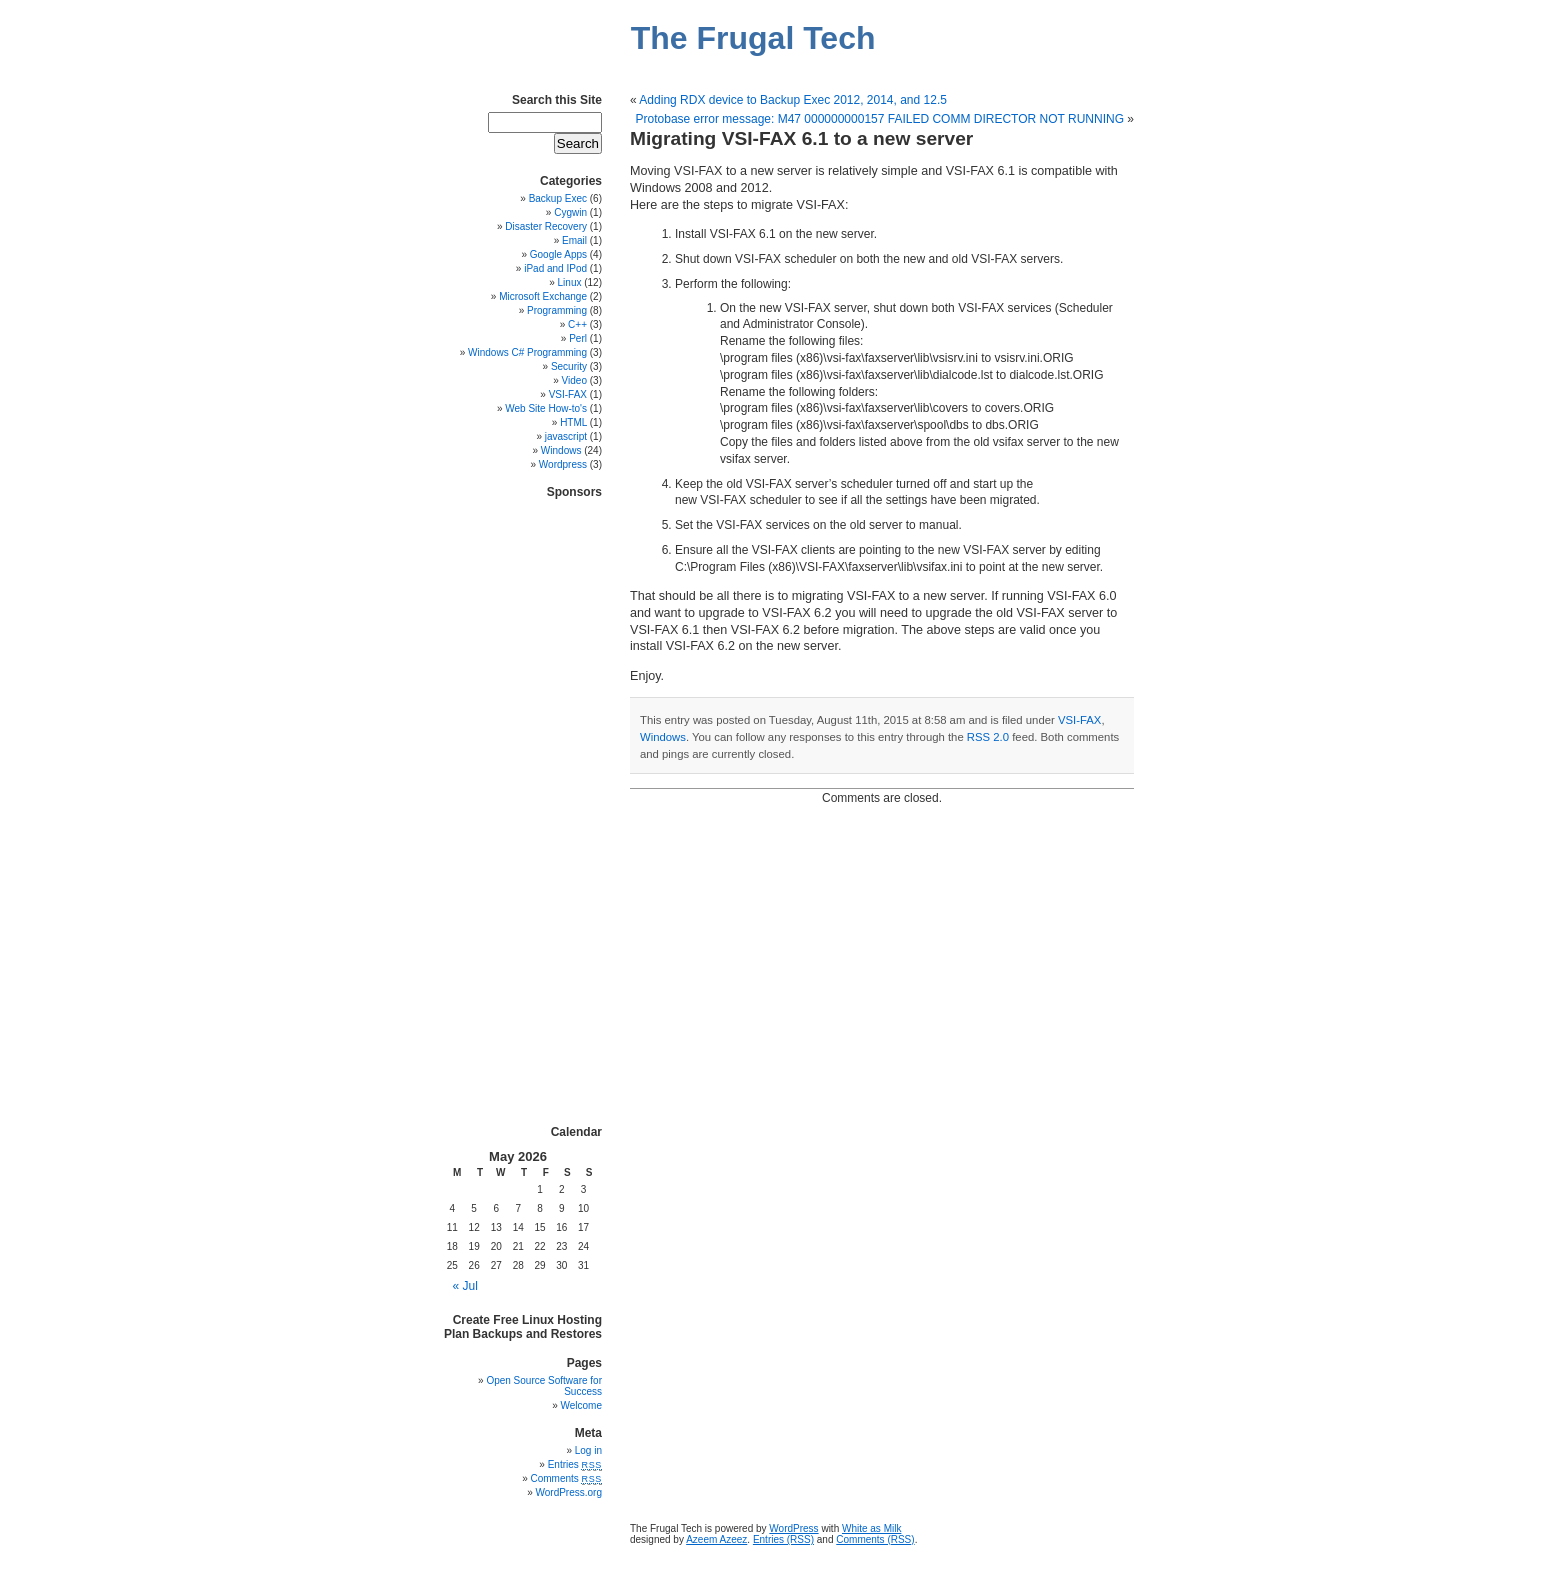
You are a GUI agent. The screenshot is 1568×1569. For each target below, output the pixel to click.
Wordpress (563, 464)
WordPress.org (568, 1492)
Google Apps (558, 254)
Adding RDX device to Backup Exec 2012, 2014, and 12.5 (793, 100)
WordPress (793, 1528)
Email (574, 240)
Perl (578, 338)
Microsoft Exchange (543, 296)
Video (574, 380)
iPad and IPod (555, 268)
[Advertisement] (542, 799)
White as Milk (871, 1528)
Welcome (582, 1405)
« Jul (465, 1286)
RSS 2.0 (988, 737)
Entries (575, 1464)
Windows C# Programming (527, 352)
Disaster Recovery (546, 226)
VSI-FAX (1079, 720)
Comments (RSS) (875, 1539)
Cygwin (570, 212)
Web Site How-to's (546, 408)
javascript (566, 436)
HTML (573, 422)
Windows (663, 737)
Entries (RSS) (783, 1539)
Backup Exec (558, 198)
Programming (557, 310)
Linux (570, 282)
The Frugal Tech (753, 38)
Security (569, 366)
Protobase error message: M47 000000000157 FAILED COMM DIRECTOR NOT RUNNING (880, 119)
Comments (566, 1478)
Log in (588, 1450)
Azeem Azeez (716, 1539)
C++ (577, 324)
